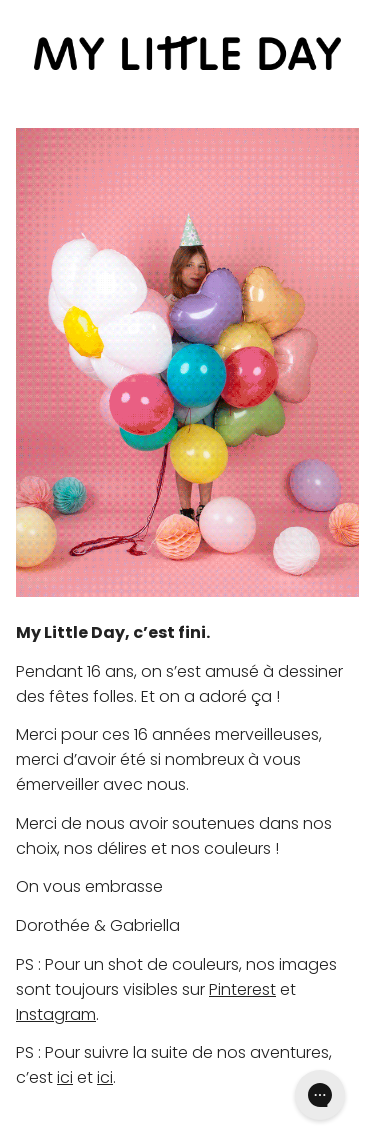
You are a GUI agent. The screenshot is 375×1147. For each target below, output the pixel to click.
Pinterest (242, 989)
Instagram (56, 1014)
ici (65, 1077)
